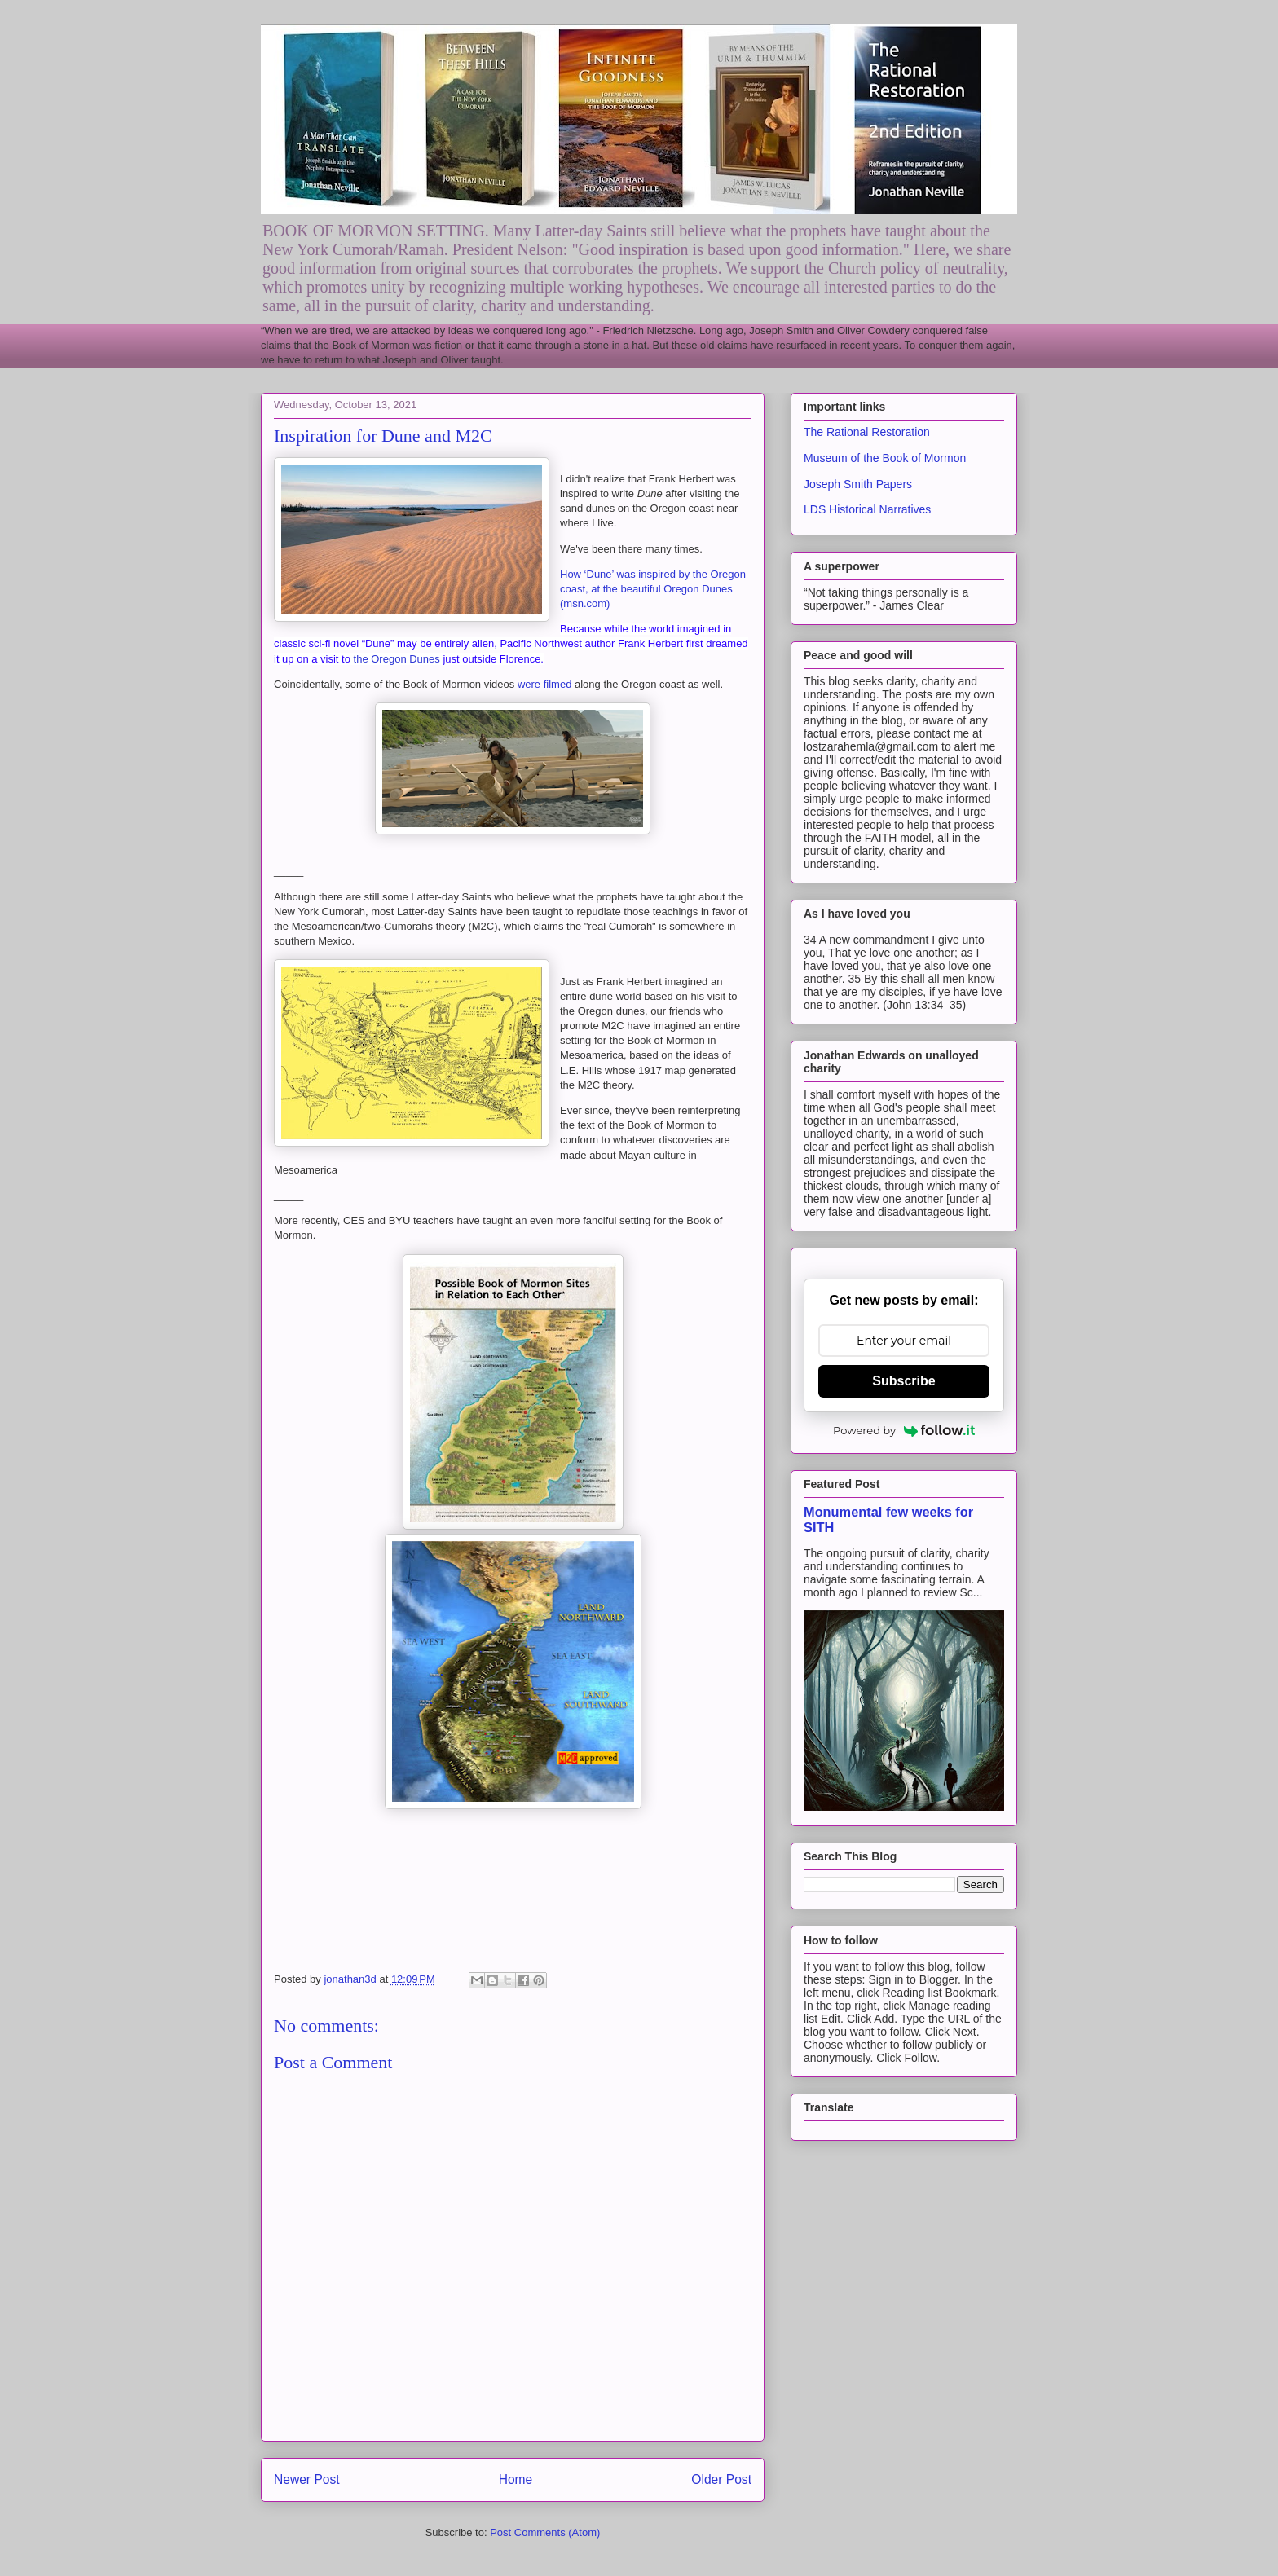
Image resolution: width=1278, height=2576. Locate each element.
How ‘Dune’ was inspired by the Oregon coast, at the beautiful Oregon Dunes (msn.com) (653, 589)
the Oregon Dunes (397, 659)
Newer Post (307, 2479)
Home (516, 2479)
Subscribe (903, 1381)
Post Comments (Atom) (545, 2532)
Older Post (721, 2479)
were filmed (544, 684)
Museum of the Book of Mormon (885, 458)
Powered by (904, 1430)
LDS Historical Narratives (867, 509)
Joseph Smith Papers (858, 484)
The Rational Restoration (867, 431)
